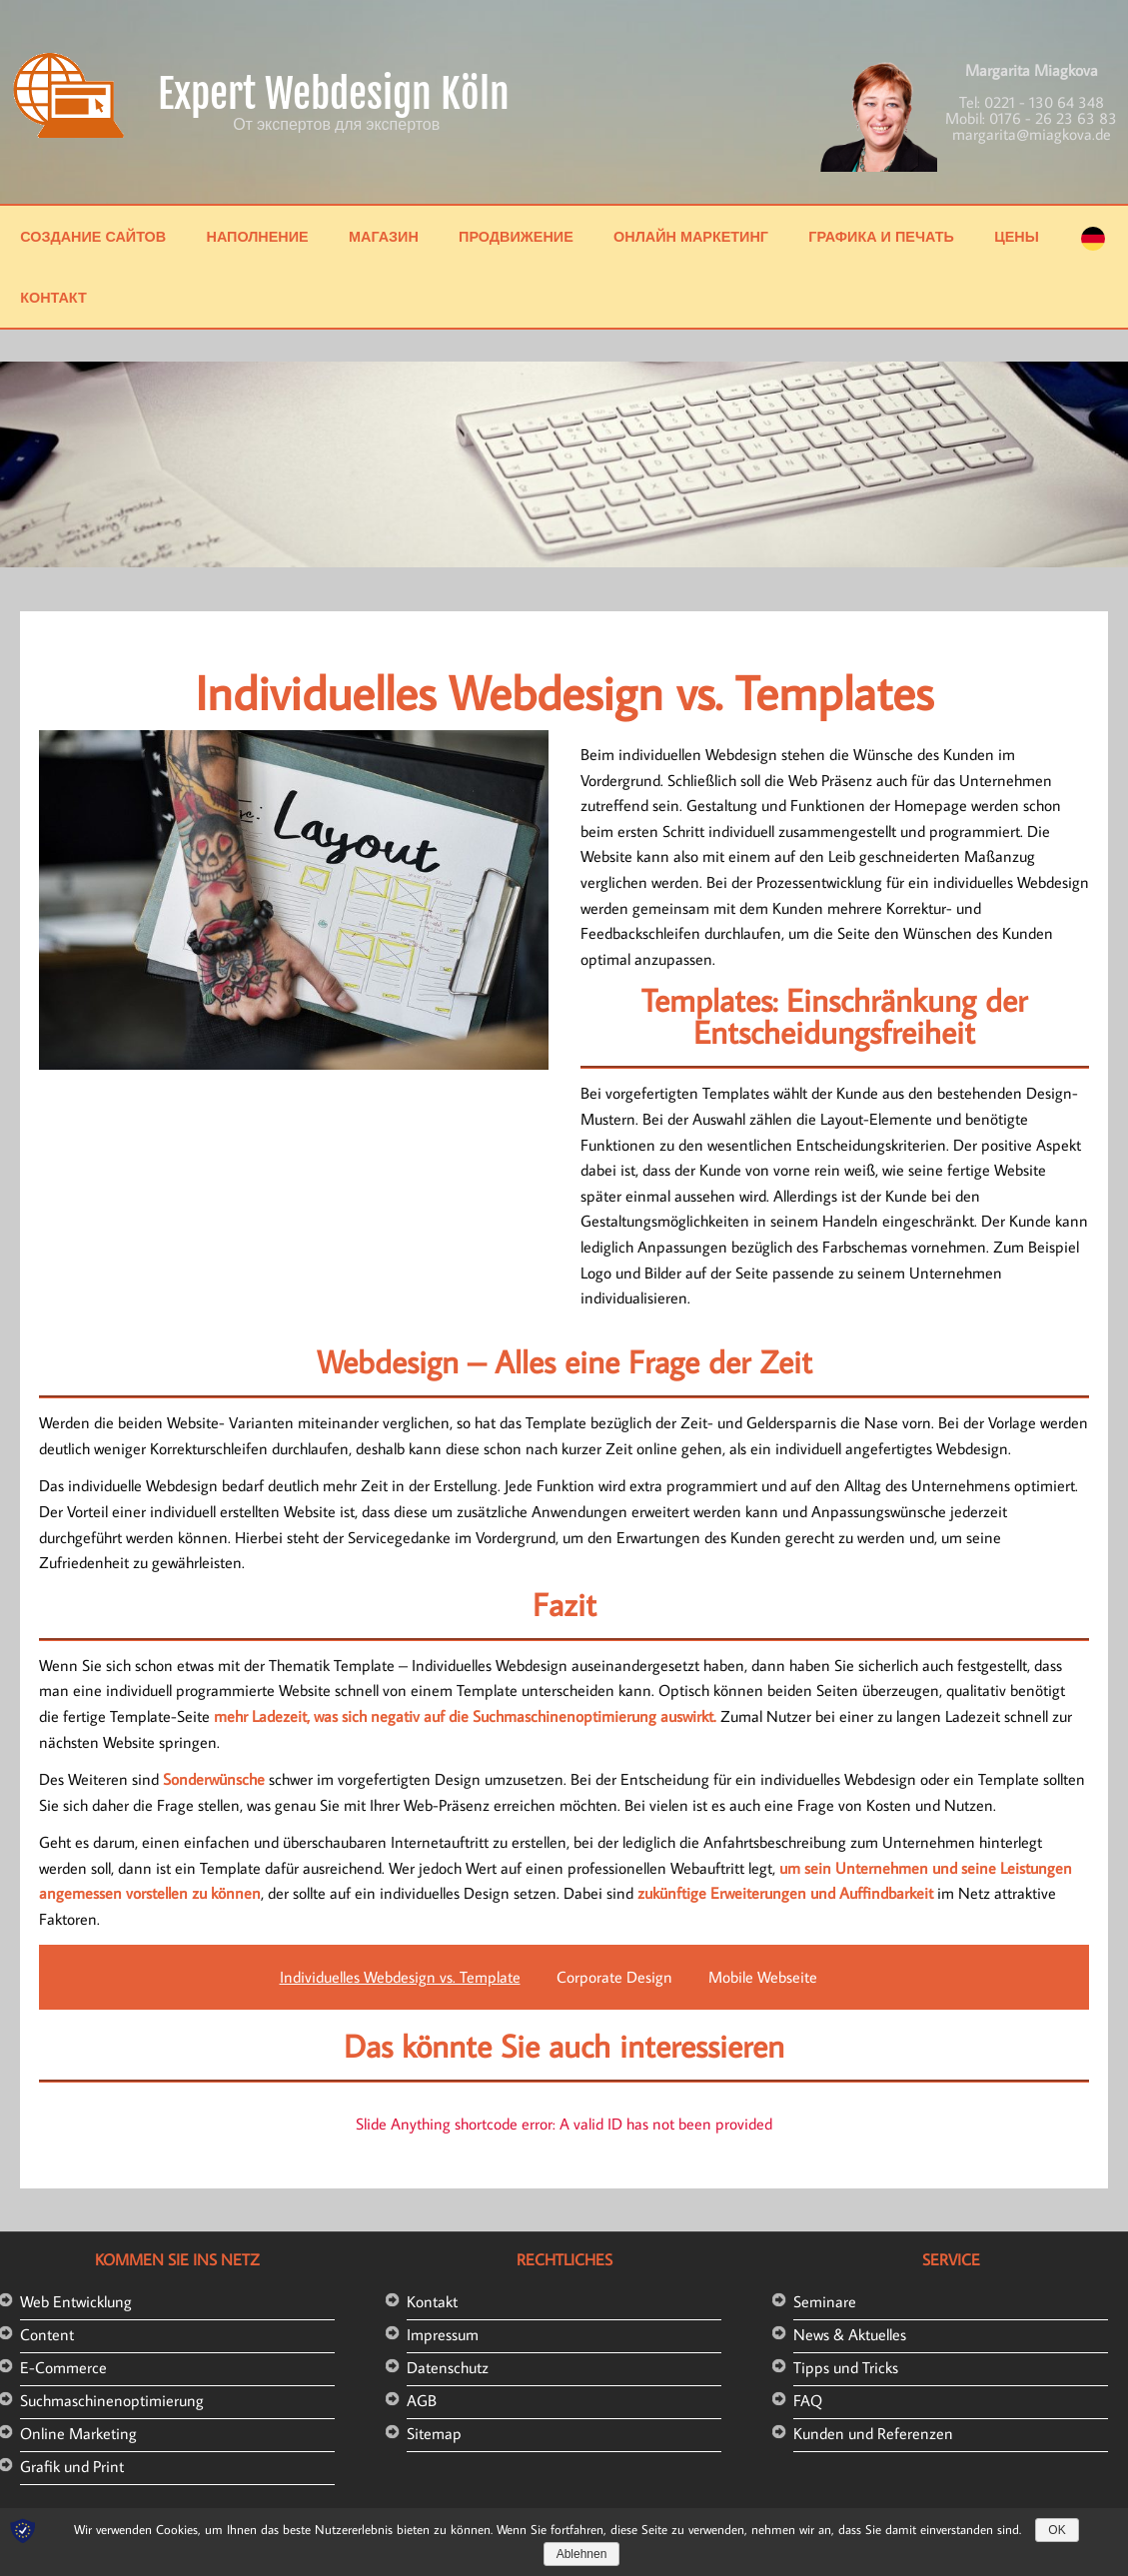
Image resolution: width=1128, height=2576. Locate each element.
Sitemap (434, 2433)
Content (47, 2334)
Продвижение (516, 236)
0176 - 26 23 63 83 (1053, 118)
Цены (1016, 236)
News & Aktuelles (849, 2334)
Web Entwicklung (76, 2301)
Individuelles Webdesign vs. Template (400, 1977)
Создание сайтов (93, 236)
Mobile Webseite (762, 1977)
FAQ (807, 2400)
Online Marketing (78, 2433)
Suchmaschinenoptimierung (112, 2400)
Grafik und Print (72, 2466)
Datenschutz (448, 2367)
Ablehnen (582, 2554)
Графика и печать (881, 236)
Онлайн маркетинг (690, 236)
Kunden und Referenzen (873, 2433)
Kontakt (432, 2301)
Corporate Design (614, 1977)
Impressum (443, 2334)
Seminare (824, 2301)
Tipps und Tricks (845, 2367)
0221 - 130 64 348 (1044, 102)
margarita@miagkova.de (1031, 134)
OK (1056, 2530)
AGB (422, 2400)
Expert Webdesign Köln (334, 94)
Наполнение (257, 236)
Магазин (384, 236)
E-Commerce (63, 2367)
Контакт (53, 297)
